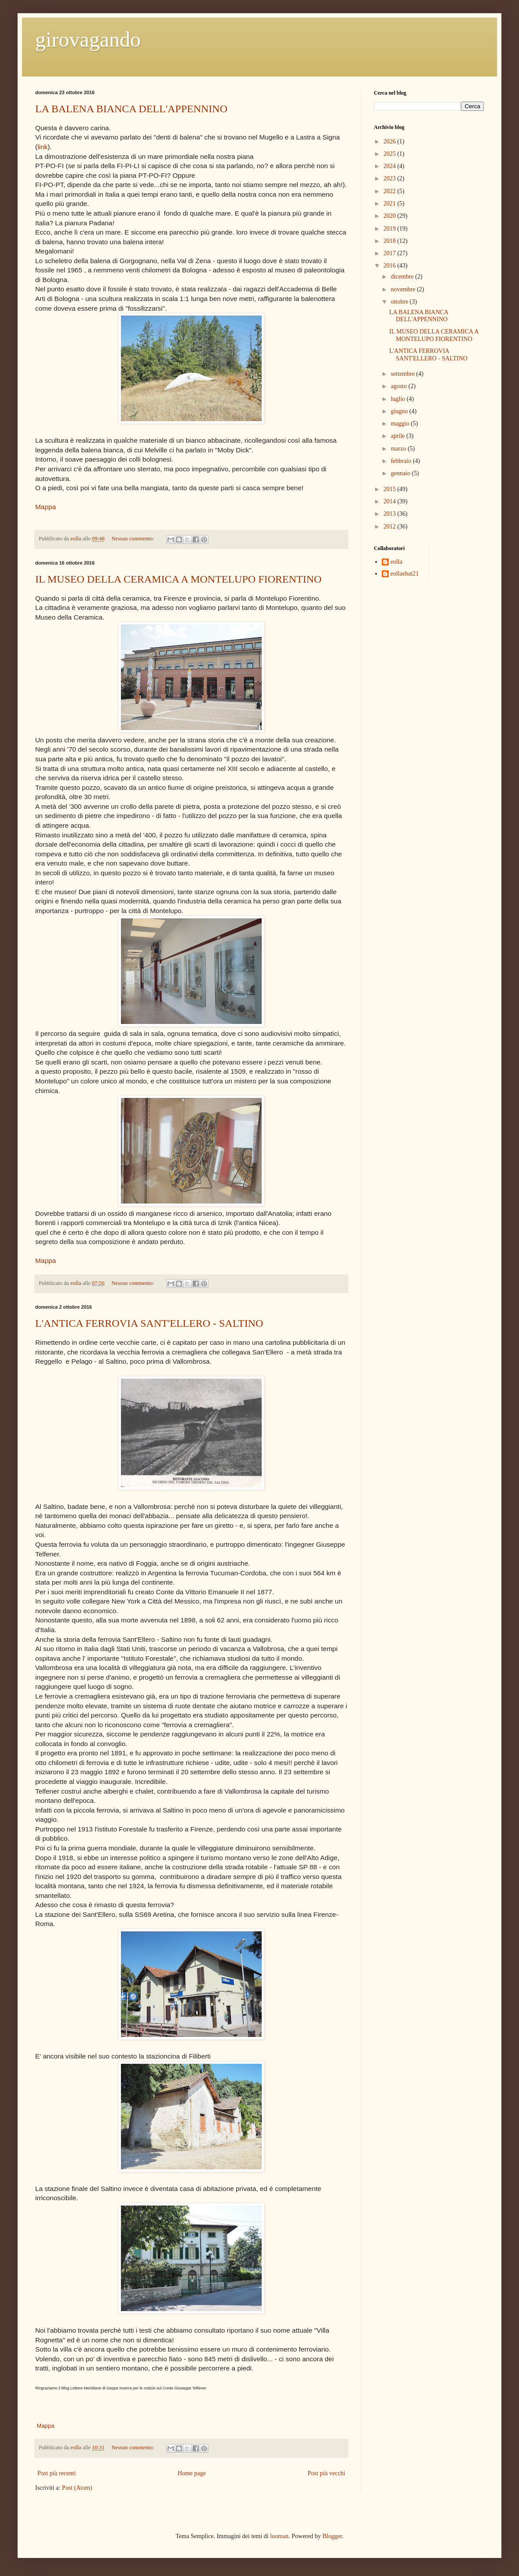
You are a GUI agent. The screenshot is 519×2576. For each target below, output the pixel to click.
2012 (391, 526)
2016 (391, 265)
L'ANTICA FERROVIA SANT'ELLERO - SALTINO (149, 1323)
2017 (391, 253)
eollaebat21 (405, 573)
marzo (399, 448)
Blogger (332, 2536)
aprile (398, 436)
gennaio (401, 473)
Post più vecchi (326, 2473)
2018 (391, 241)
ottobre (400, 301)
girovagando (88, 39)
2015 (391, 489)
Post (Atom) (77, 2487)
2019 (391, 228)
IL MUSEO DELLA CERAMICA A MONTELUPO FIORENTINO (178, 579)
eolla (396, 561)
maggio (401, 423)
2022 (391, 191)
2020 (391, 216)
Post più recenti (56, 2473)
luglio (398, 399)
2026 (391, 141)
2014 (391, 501)
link (42, 146)
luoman (279, 2536)
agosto (399, 386)
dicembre (403, 276)
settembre (403, 374)
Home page (192, 2473)
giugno (400, 411)
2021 (391, 203)
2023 (391, 178)
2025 (391, 153)
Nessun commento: (133, 539)
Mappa (45, 506)
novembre (404, 289)
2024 (391, 166)
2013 (391, 513)
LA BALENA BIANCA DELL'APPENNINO (131, 108)
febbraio (402, 461)
